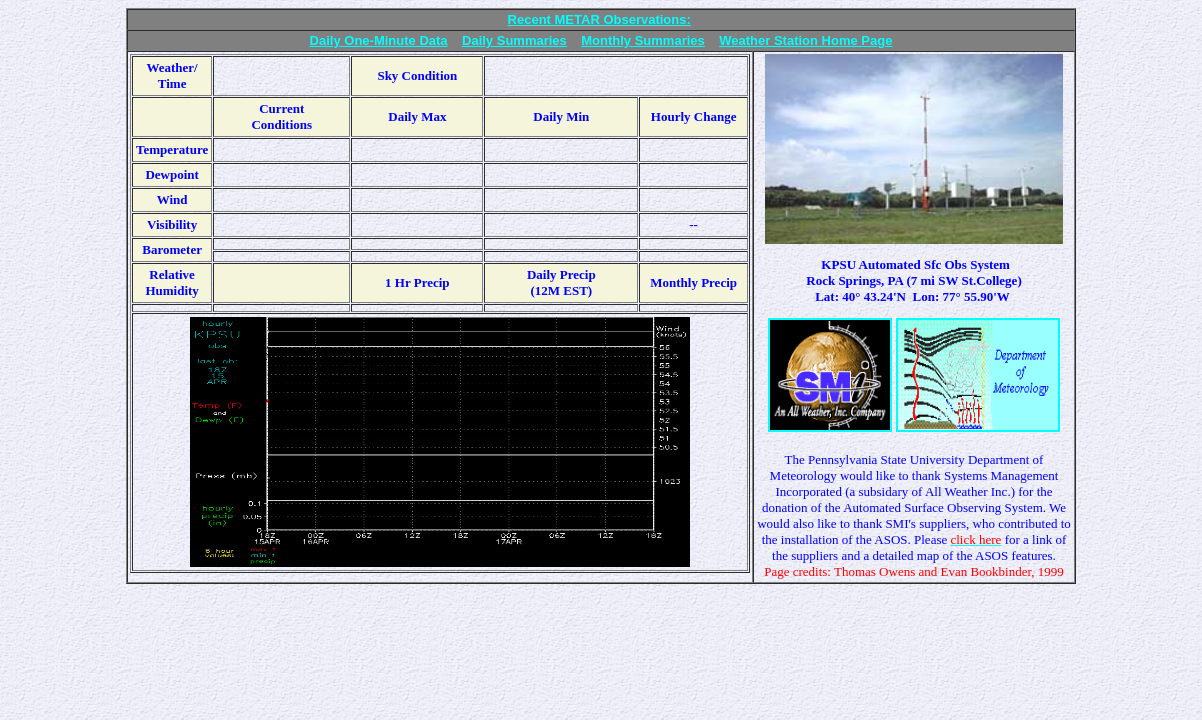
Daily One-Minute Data (379, 40)
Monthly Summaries (643, 40)
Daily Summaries (514, 40)
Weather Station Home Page (805, 40)
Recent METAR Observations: (599, 19)
